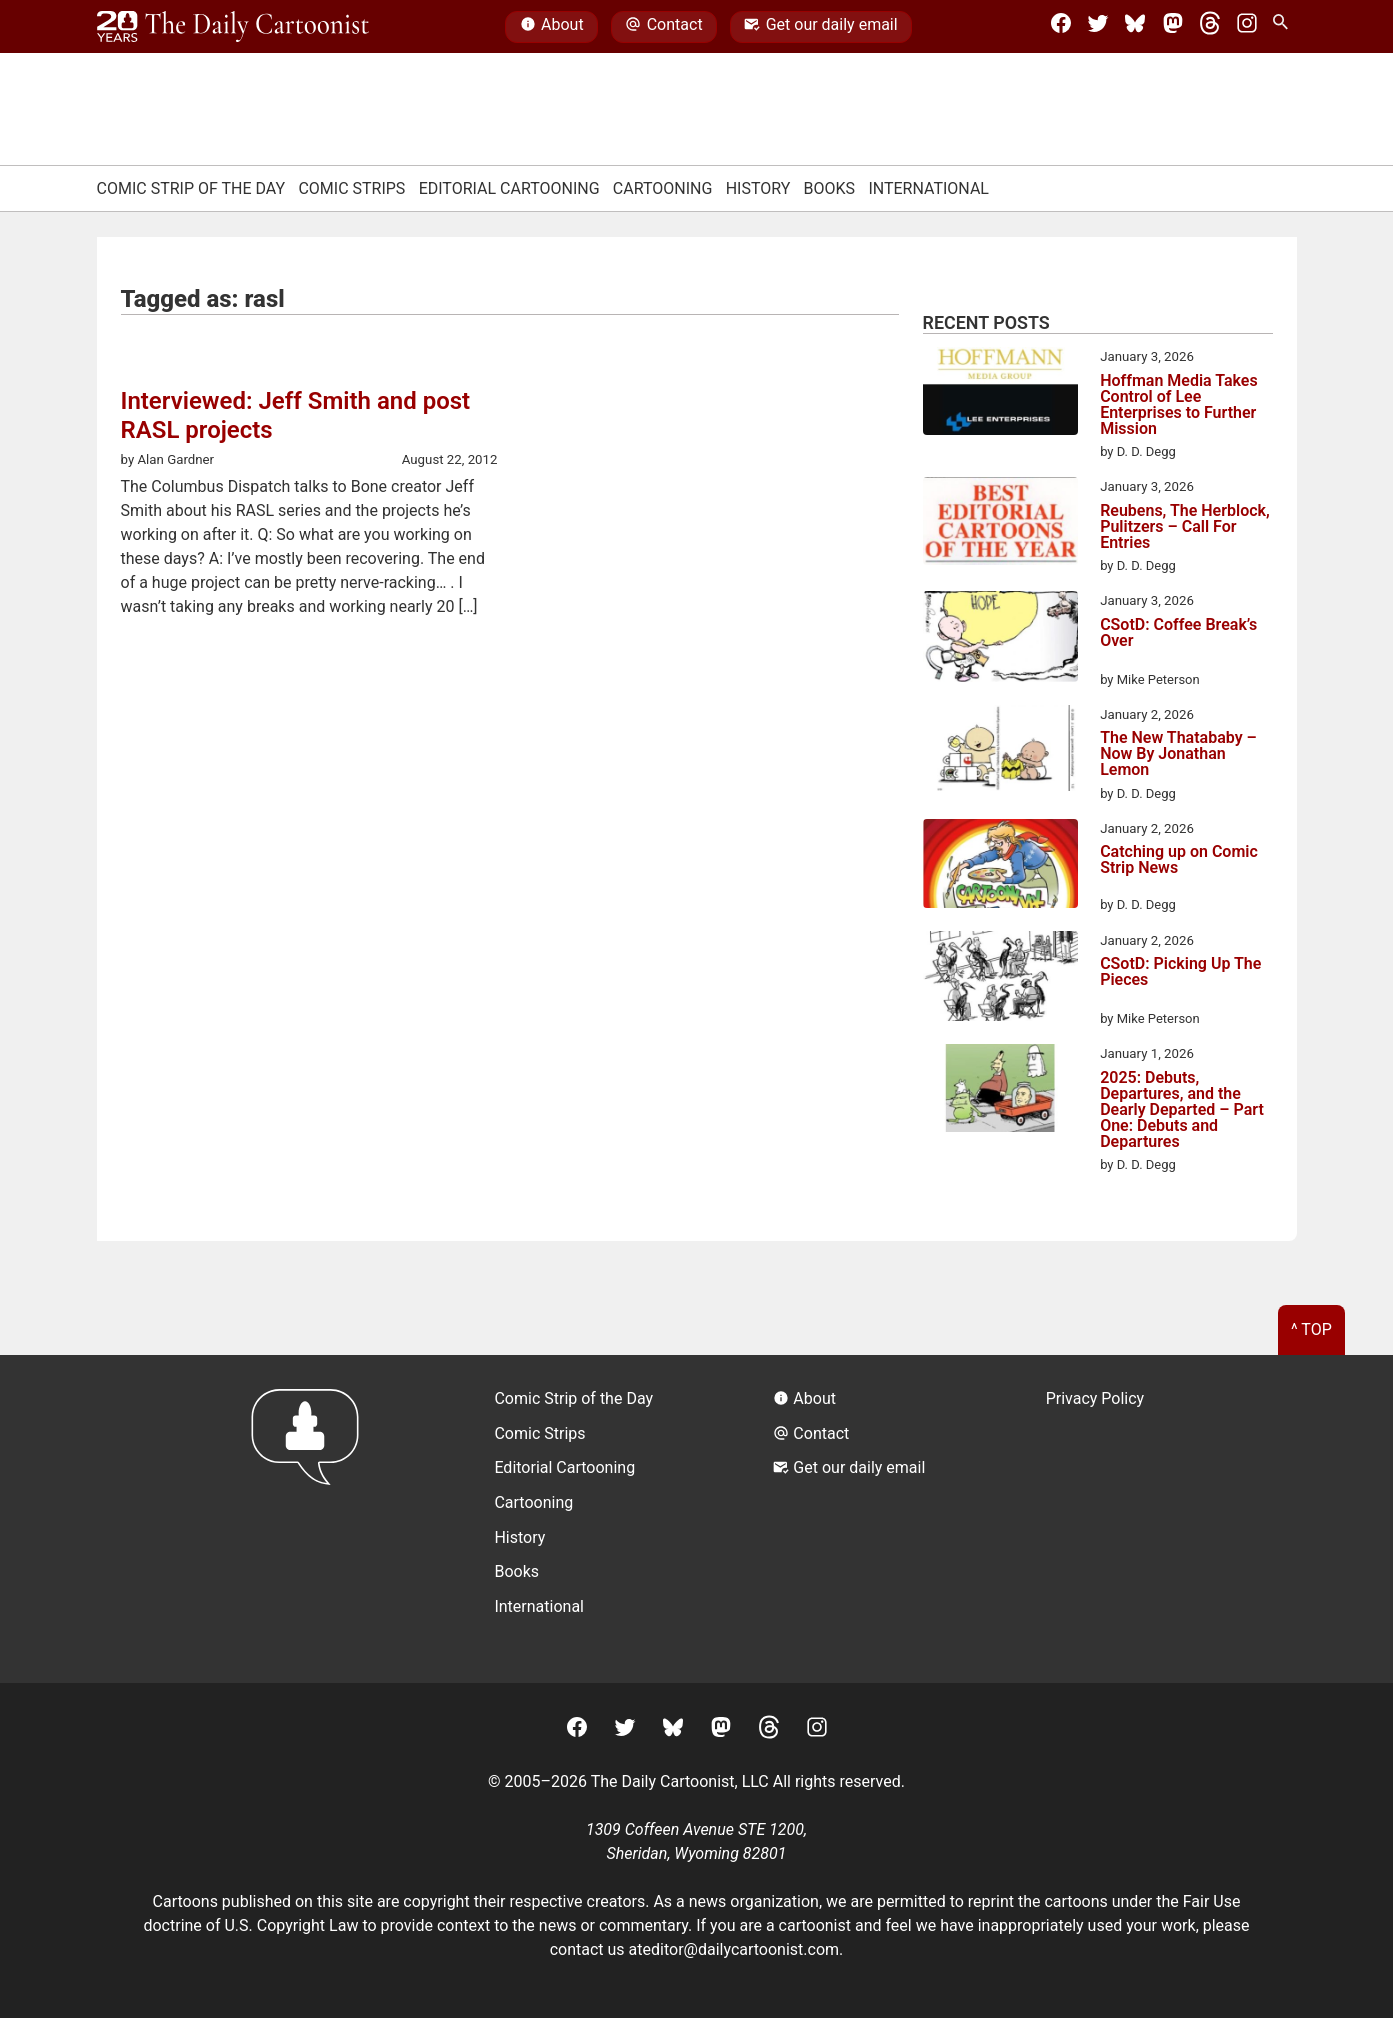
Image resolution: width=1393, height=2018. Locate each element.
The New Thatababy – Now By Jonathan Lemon (1178, 754)
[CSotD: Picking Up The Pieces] (1000, 980)
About (552, 27)
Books (830, 188)
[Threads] (1210, 27)
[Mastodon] (1173, 27)
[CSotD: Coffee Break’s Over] (1000, 640)
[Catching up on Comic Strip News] (1000, 866)
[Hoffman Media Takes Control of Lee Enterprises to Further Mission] (1000, 394)
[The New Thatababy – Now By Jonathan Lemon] (1000, 751)
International (928, 188)
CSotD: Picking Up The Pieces (1180, 972)
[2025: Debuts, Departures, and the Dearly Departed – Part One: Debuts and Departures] (1000, 1091)
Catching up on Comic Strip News (1179, 860)
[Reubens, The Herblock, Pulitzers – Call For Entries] (1000, 524)
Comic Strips (351, 188)
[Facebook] (1061, 27)
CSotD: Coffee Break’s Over (1178, 633)
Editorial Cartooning (509, 188)
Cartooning (663, 188)
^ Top (1311, 1329)
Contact (663, 27)
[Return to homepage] (311, 1518)
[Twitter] (1098, 27)
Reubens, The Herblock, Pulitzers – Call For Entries (1185, 527)
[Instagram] (1247, 27)
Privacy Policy (1095, 1398)
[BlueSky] (1135, 27)
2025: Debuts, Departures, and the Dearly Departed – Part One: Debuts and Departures (1182, 1110)
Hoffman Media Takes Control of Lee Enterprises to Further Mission (1179, 405)
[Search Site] (1284, 27)
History (758, 188)
